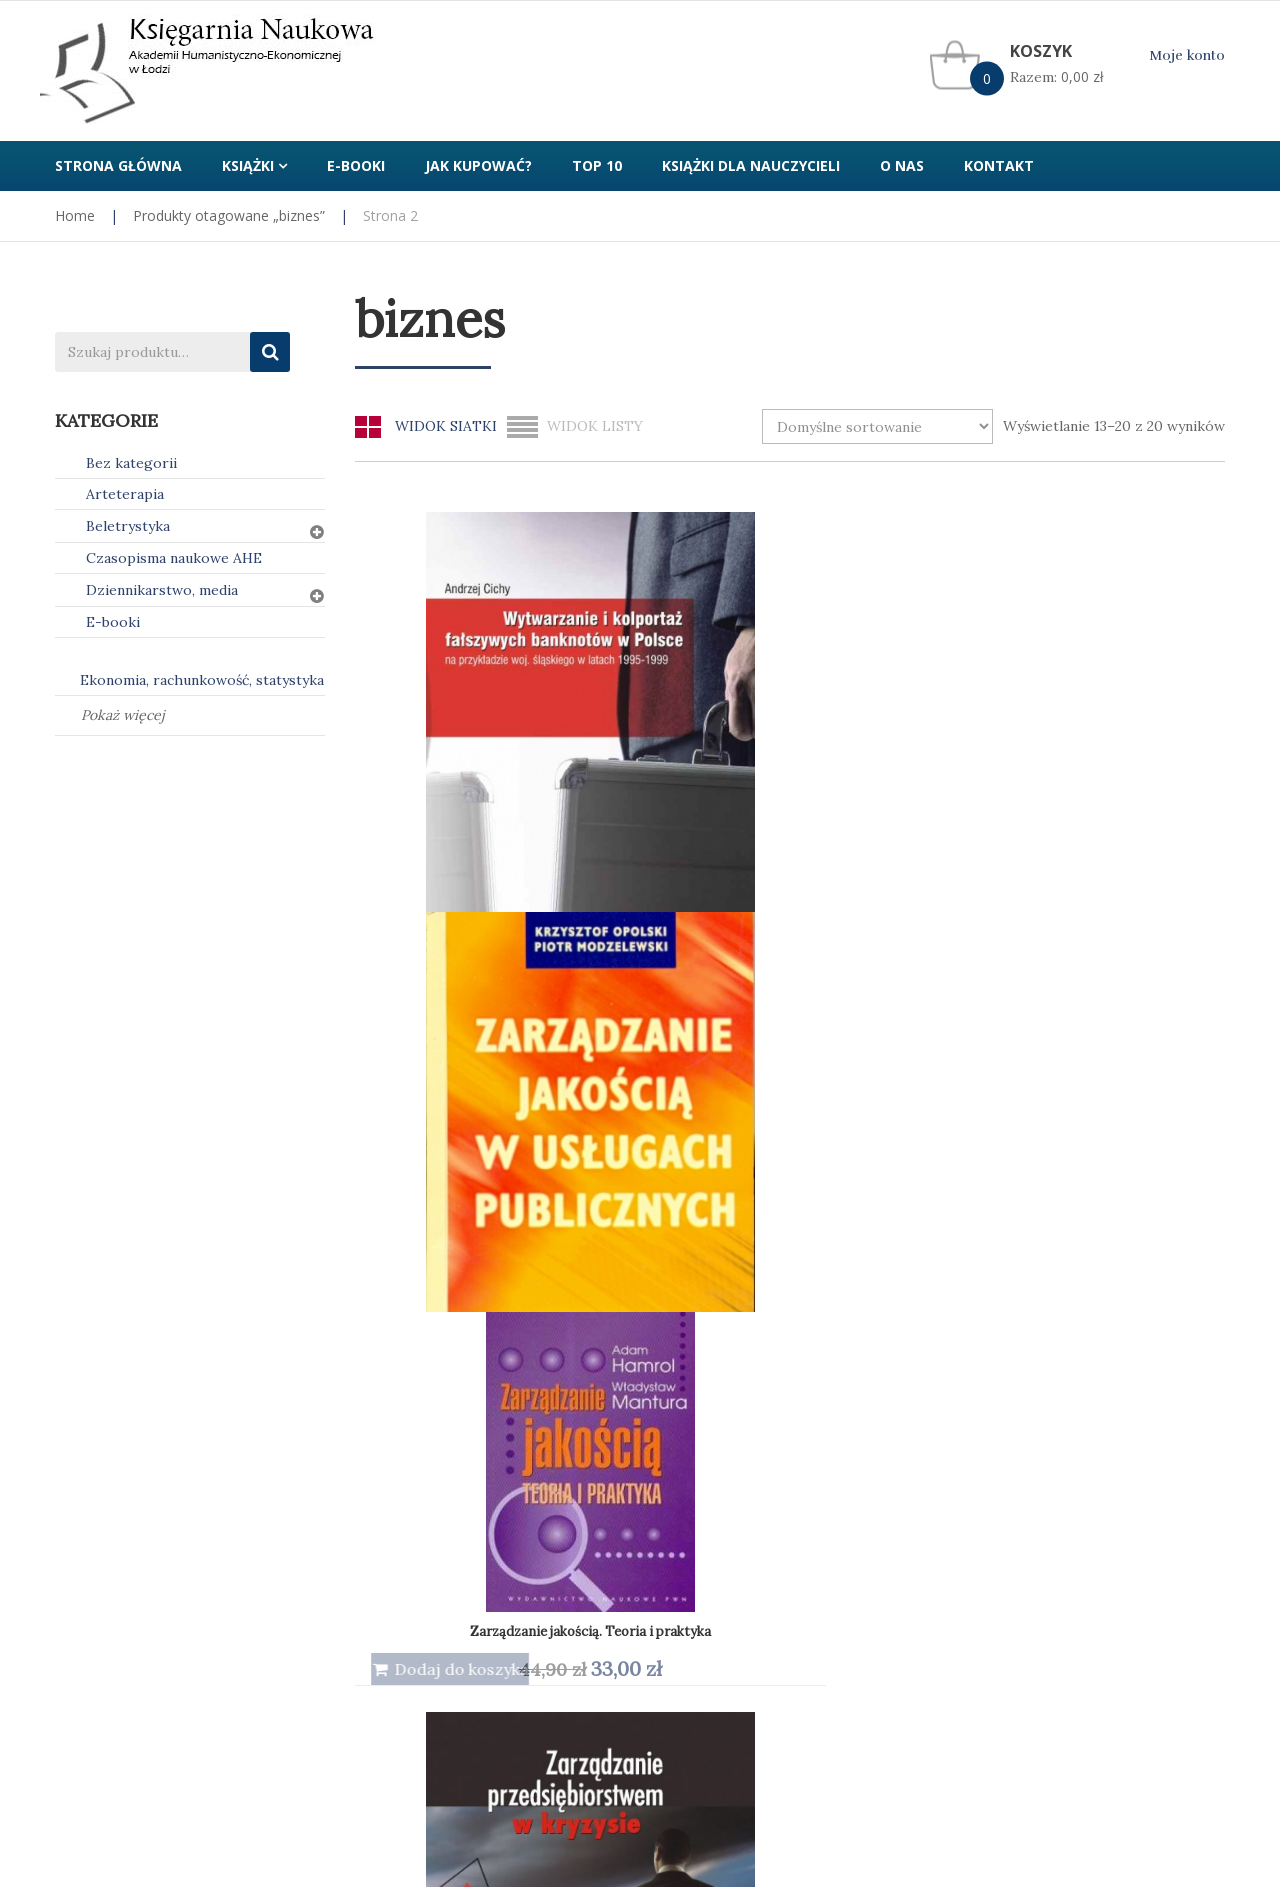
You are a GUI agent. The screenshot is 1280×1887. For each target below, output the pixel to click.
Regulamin (689, 1454)
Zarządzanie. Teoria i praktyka (902, 1126)
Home (75, 215)
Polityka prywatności (424, 1454)
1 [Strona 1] (790, 1333)
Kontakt (982, 1454)
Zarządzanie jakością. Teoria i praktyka (925, 727)
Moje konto (1187, 55)
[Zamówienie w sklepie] (877, 426)
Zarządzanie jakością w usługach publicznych (717, 722)
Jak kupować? (100, 1454)
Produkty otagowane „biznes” (229, 215)
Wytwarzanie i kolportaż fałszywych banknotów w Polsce (531, 721)
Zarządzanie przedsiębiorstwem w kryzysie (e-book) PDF (532, 1125)
